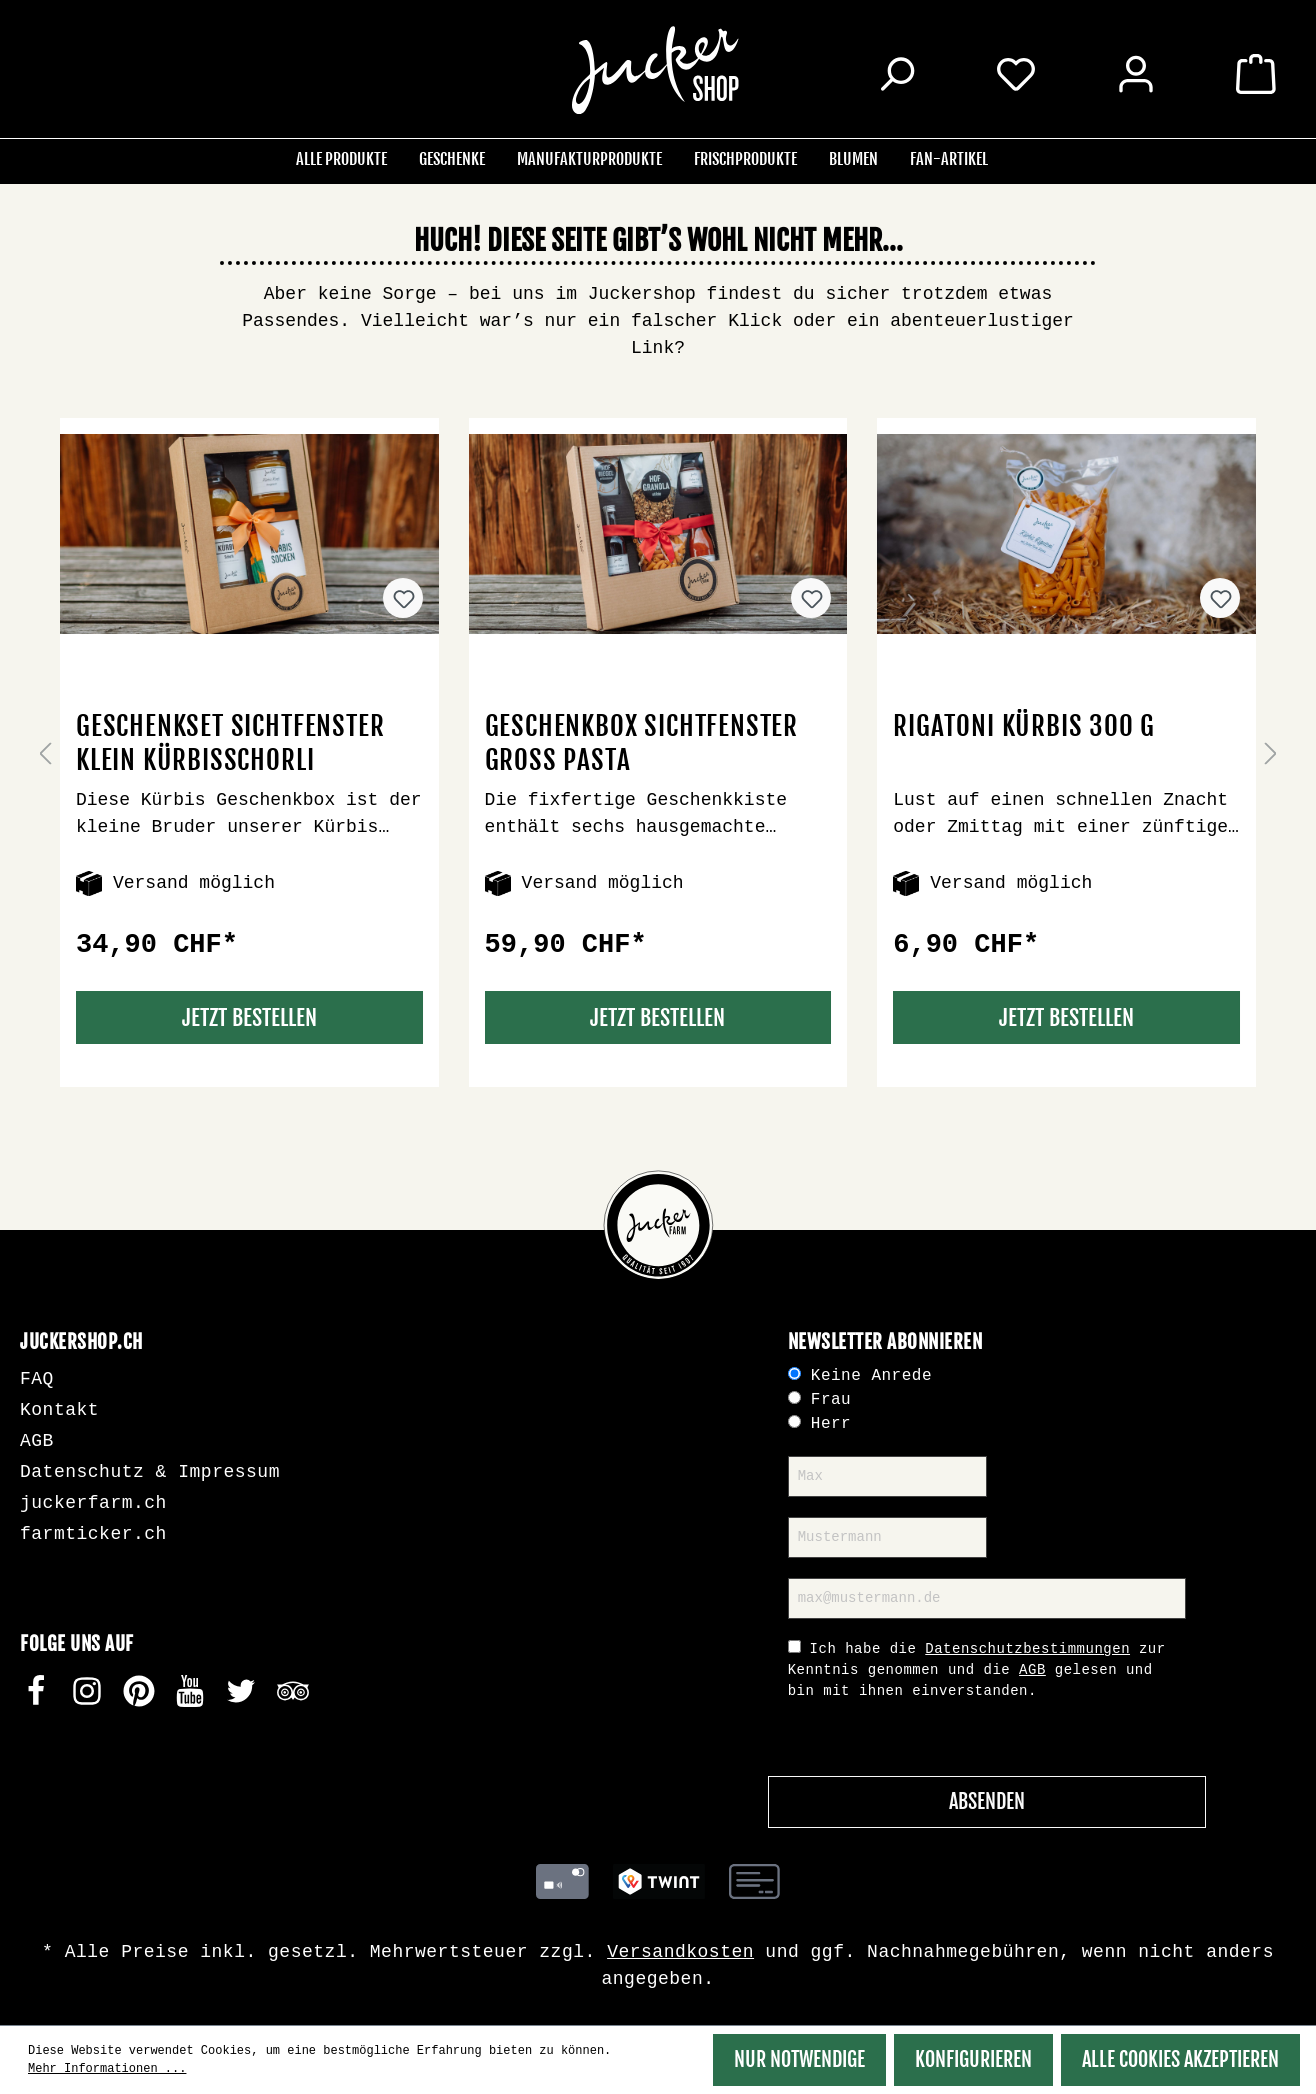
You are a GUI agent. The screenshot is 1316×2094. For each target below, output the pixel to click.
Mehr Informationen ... (107, 2069)
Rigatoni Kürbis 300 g (1024, 726)
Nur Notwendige (799, 2059)
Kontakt (59, 1410)
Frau (831, 1400)
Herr (831, 1424)
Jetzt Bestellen (249, 1017)
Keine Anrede (871, 1376)
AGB (37, 1441)
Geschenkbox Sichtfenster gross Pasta (641, 743)
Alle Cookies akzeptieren (1180, 2059)
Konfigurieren (973, 2059)
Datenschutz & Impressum (150, 1472)
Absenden (987, 1801)
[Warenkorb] (1256, 77)
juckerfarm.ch (93, 1503)
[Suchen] (896, 77)
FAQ (37, 1379)
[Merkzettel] (1016, 73)
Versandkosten (680, 1952)
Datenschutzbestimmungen (1027, 1649)
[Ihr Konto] (1136, 77)
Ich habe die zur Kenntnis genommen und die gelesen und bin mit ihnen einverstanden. (977, 1670)
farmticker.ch (93, 1534)
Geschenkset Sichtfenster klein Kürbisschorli (230, 743)
